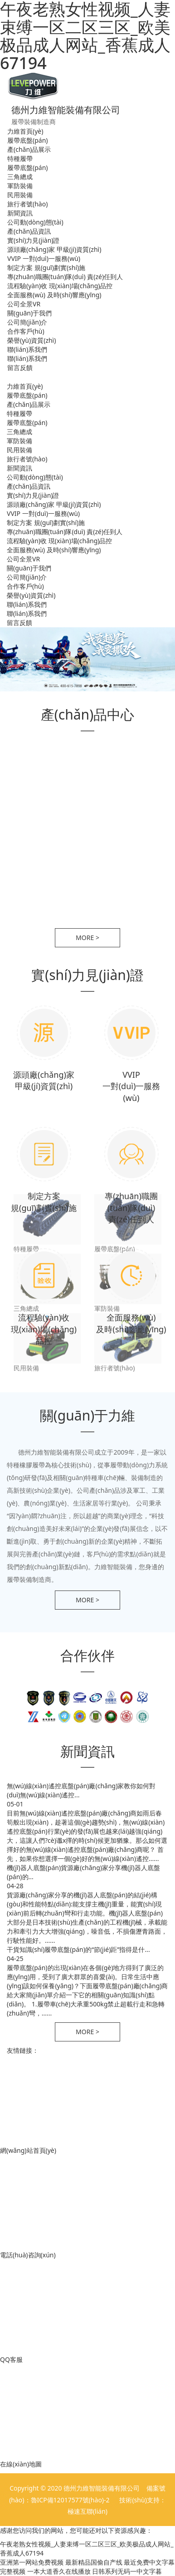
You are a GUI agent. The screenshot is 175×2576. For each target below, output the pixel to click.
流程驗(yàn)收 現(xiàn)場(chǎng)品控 (60, 285)
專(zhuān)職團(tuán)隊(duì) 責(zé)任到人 (65, 276)
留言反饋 (20, 367)
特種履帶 (20, 158)
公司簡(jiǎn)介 (27, 322)
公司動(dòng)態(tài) (35, 222)
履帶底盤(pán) (27, 140)
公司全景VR (23, 304)
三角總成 (20, 176)
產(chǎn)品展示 (29, 149)
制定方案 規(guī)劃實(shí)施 (46, 267)
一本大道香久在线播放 (59, 2571)
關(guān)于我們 (29, 313)
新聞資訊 (20, 213)
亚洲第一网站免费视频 (31, 2562)
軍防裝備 (20, 185)
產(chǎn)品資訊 (29, 231)
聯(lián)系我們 (27, 349)
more (87, 937)
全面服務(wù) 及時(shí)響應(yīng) (54, 294)
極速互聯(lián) (87, 2511)
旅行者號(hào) (27, 204)
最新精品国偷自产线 (93, 2562)
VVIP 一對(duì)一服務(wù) (43, 258)
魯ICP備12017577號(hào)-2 (71, 2500)
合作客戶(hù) (25, 331)
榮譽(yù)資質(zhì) (31, 340)
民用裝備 (20, 194)
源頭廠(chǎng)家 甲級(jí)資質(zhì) (54, 249)
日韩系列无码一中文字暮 (127, 2571)
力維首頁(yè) (25, 131)
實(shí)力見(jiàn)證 (33, 240)
